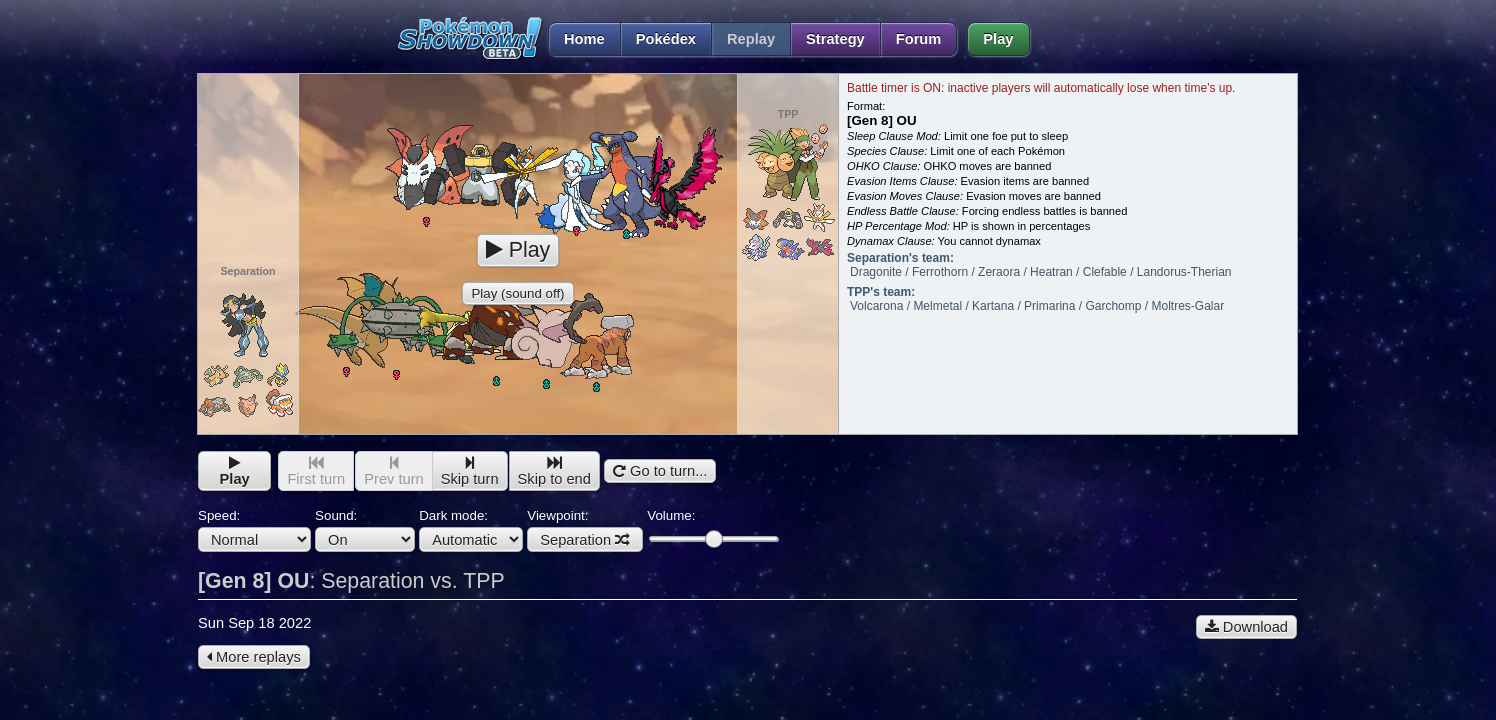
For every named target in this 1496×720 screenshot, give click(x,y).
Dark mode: (471, 530)
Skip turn (470, 471)
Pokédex (666, 39)
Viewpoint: (585, 530)
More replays (254, 657)
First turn (316, 471)
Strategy (835, 39)
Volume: (712, 527)
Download (1246, 627)
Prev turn (393, 471)
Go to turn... (660, 471)
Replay (751, 39)
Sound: (365, 530)
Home (576, 39)
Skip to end (554, 471)
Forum (919, 39)
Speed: (254, 530)
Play (998, 39)
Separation (585, 540)
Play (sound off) (517, 293)
